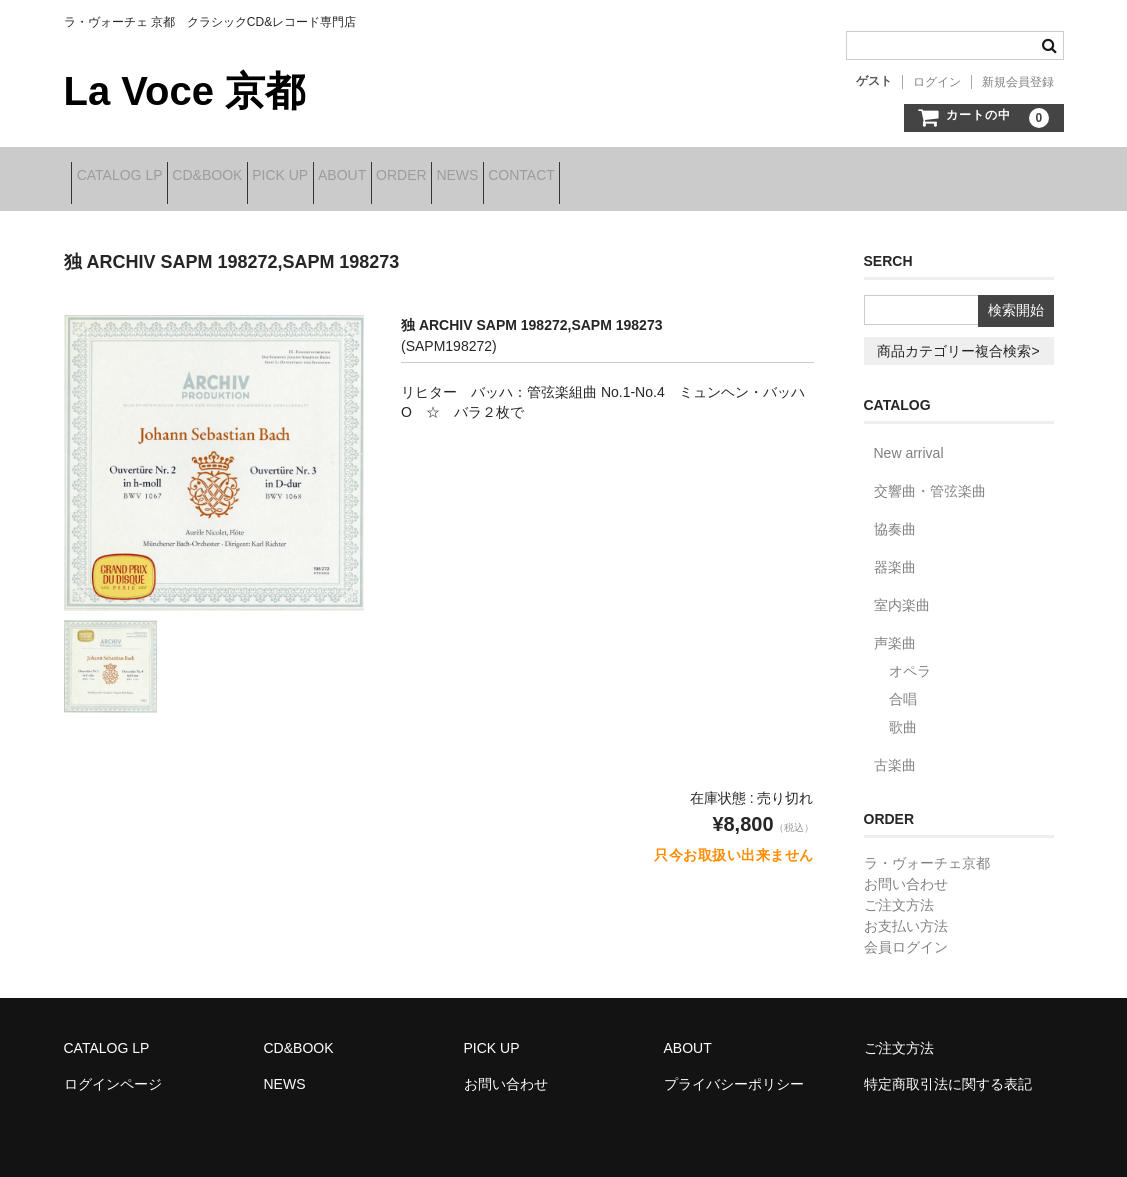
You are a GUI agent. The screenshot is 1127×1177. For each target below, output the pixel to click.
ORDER (533, 177)
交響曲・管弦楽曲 (930, 478)
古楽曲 (895, 752)
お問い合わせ (906, 871)
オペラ (910, 658)
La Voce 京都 (184, 91)
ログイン (937, 82)
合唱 (903, 686)
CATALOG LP (127, 177)
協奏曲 (895, 516)
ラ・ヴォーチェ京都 (927, 850)
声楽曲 (895, 630)
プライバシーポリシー (734, 1071)
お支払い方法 (906, 913)
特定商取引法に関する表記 (948, 1071)
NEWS (621, 177)
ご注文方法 (899, 892)
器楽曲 (895, 554)
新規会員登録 (1018, 82)
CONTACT (716, 177)
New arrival (909, 440)
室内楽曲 (902, 592)
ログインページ (113, 1071)
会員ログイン (906, 934)
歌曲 (903, 714)
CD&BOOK (246, 177)
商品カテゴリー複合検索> (958, 338)
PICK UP (350, 177)
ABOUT (443, 177)
